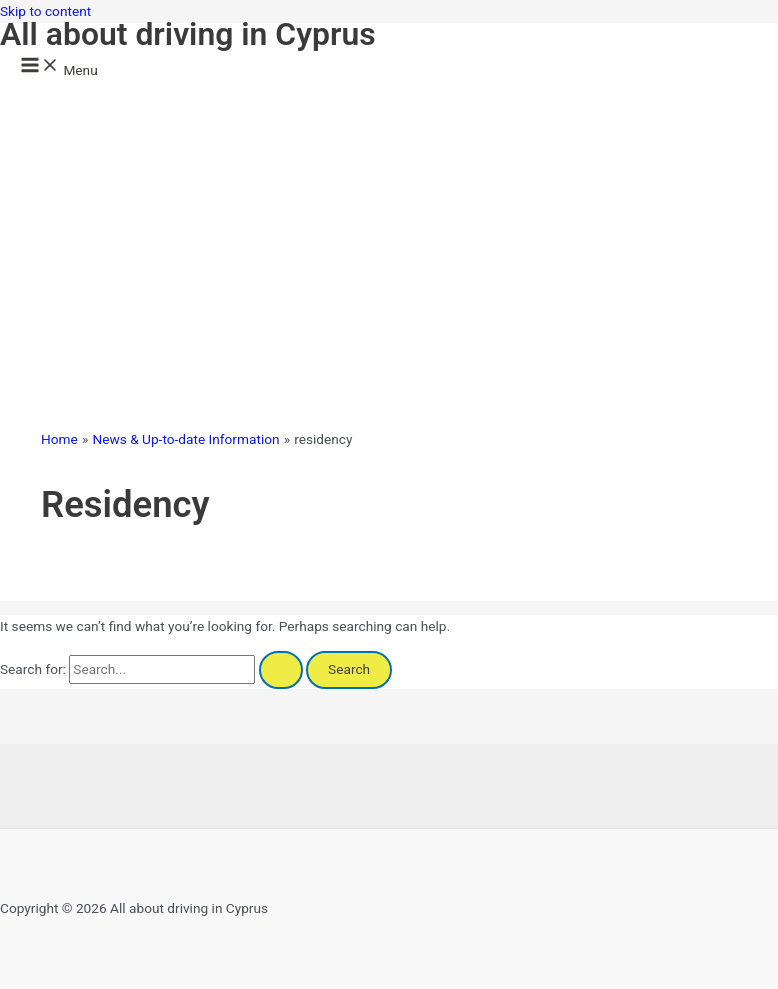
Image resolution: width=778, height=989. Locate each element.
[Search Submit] (281, 670)
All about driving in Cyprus (188, 34)
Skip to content (45, 11)
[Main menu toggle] (59, 66)
